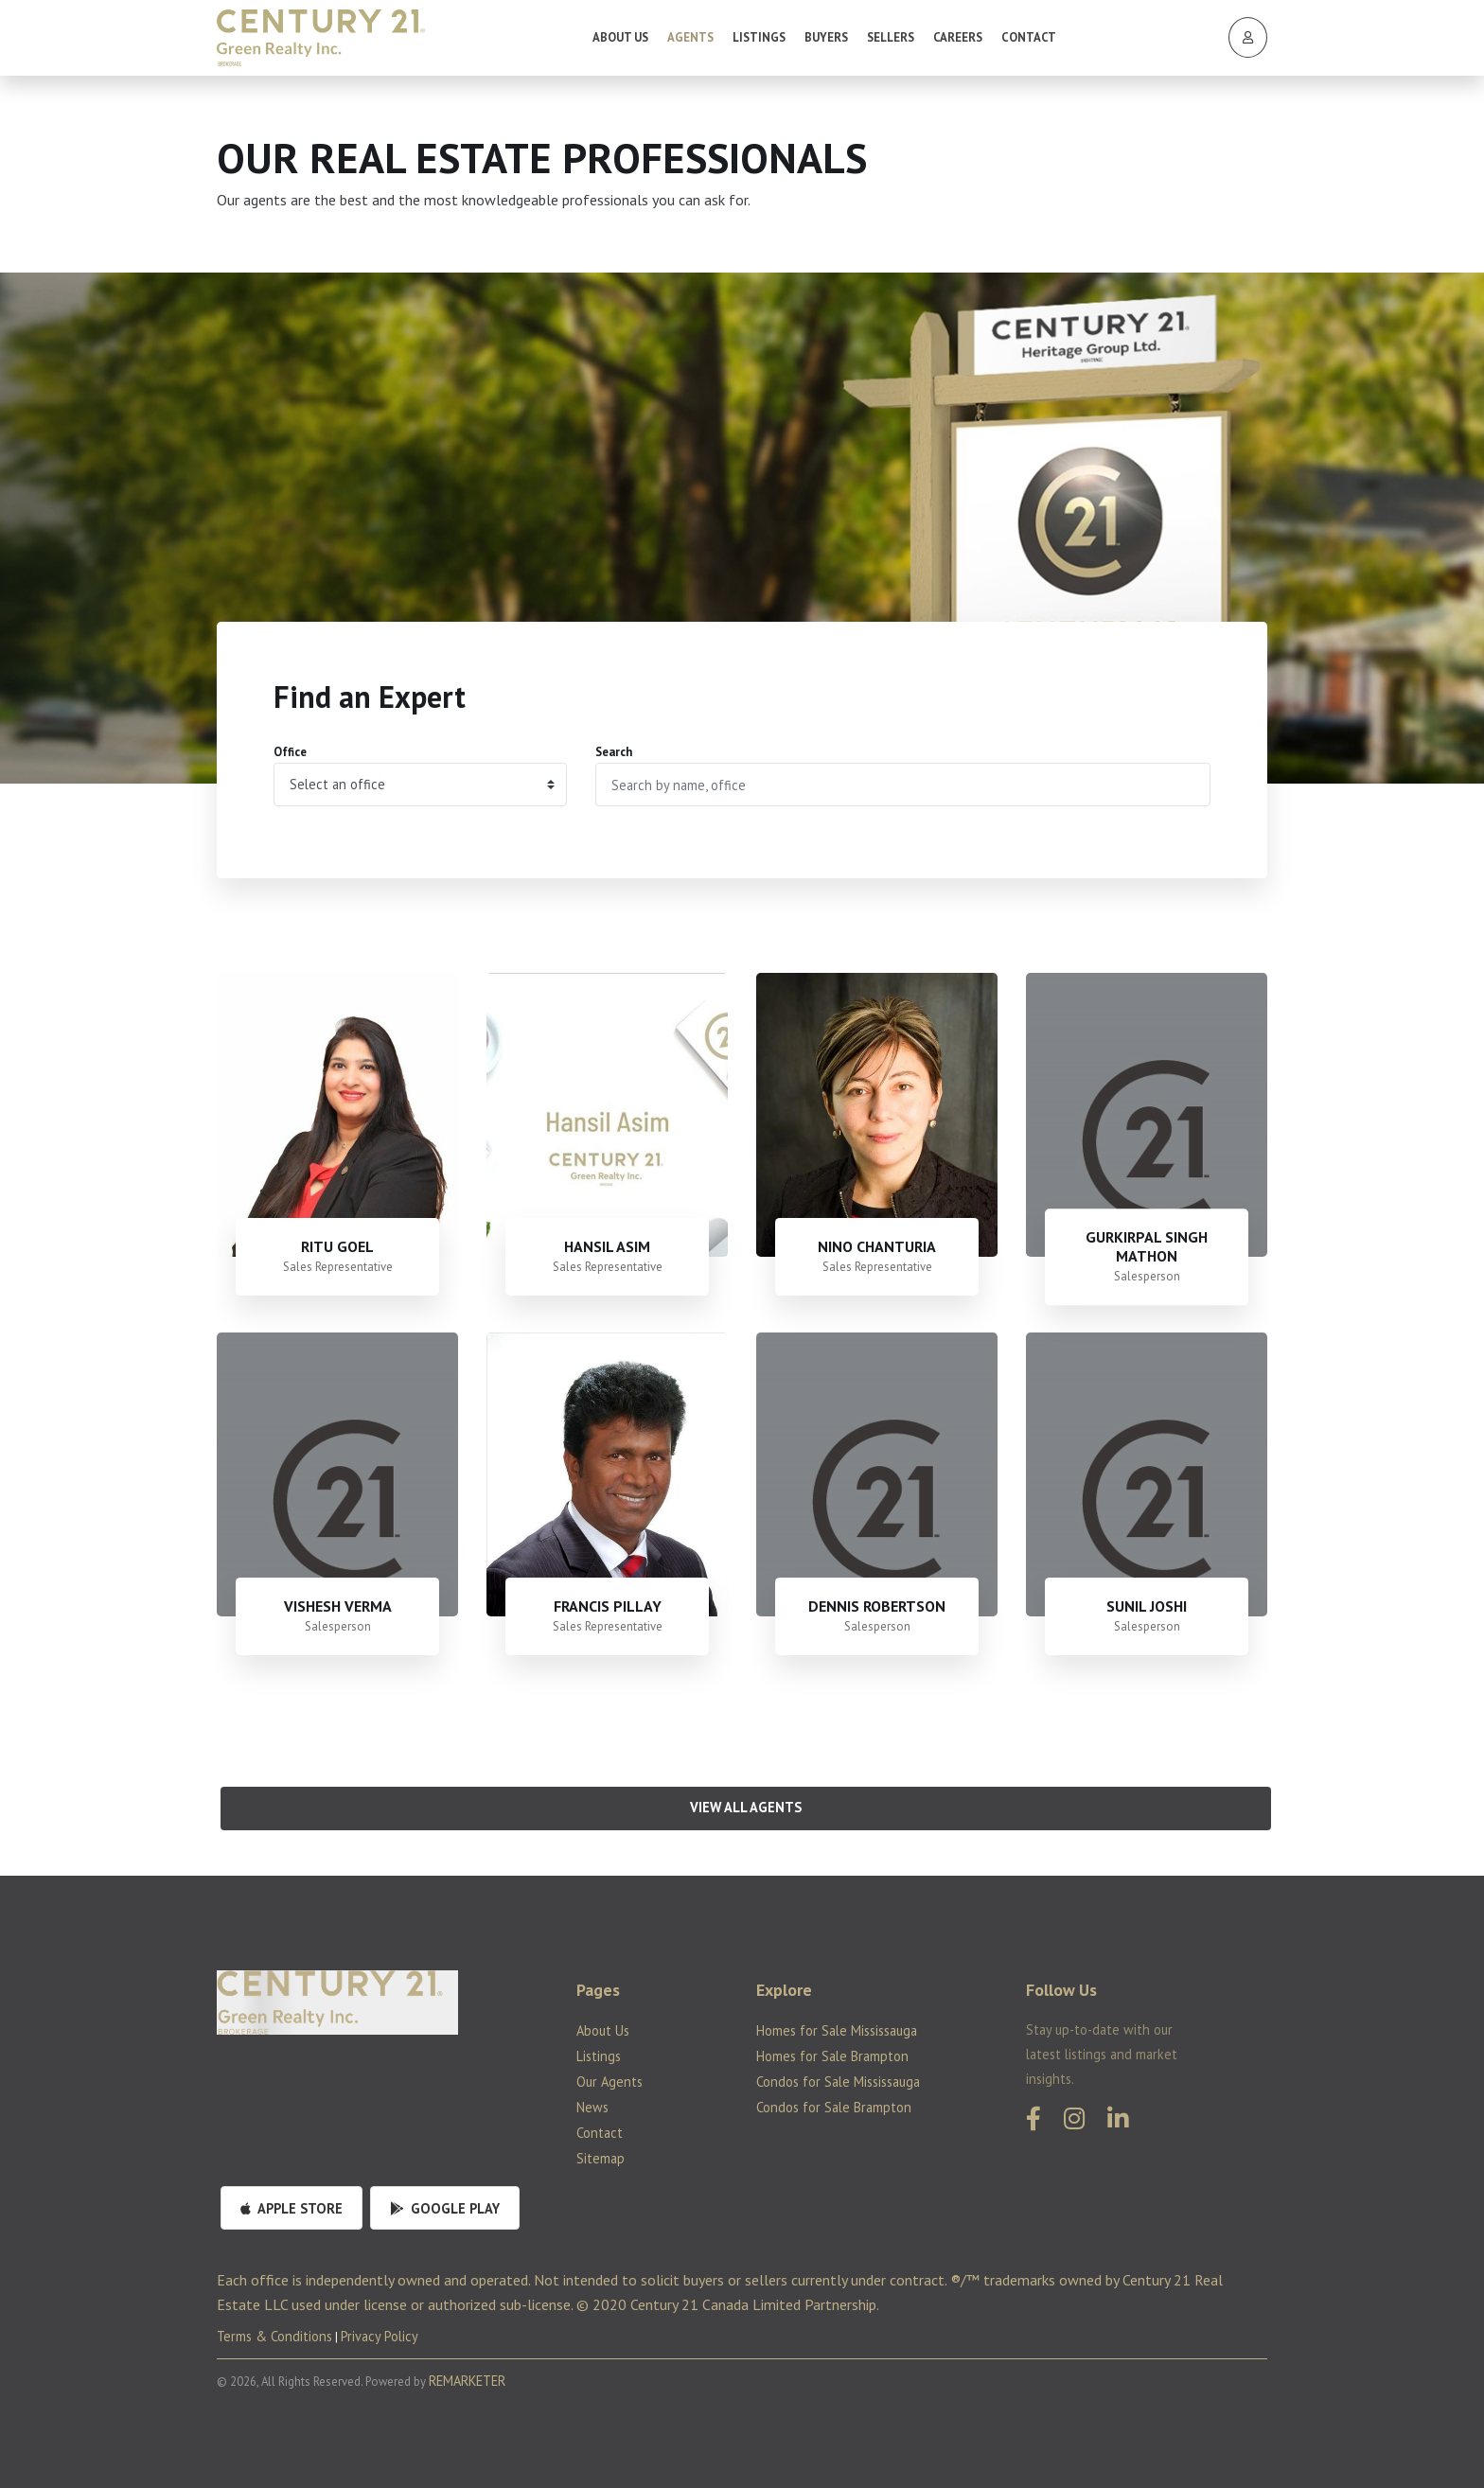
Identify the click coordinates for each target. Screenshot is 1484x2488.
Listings (759, 37)
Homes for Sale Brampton (832, 2056)
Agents (690, 37)
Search (613, 752)
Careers (957, 37)
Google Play (445, 2208)
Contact (1028, 37)
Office (290, 752)
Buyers (826, 37)
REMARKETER (467, 2381)
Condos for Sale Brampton (833, 2107)
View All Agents (746, 1807)
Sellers (890, 37)
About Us (620, 37)
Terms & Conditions (274, 2336)
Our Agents (609, 2082)
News (592, 2107)
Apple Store (291, 2208)
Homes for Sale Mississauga (836, 2030)
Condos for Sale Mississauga (838, 2082)
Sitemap (600, 2158)
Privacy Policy (379, 2336)
